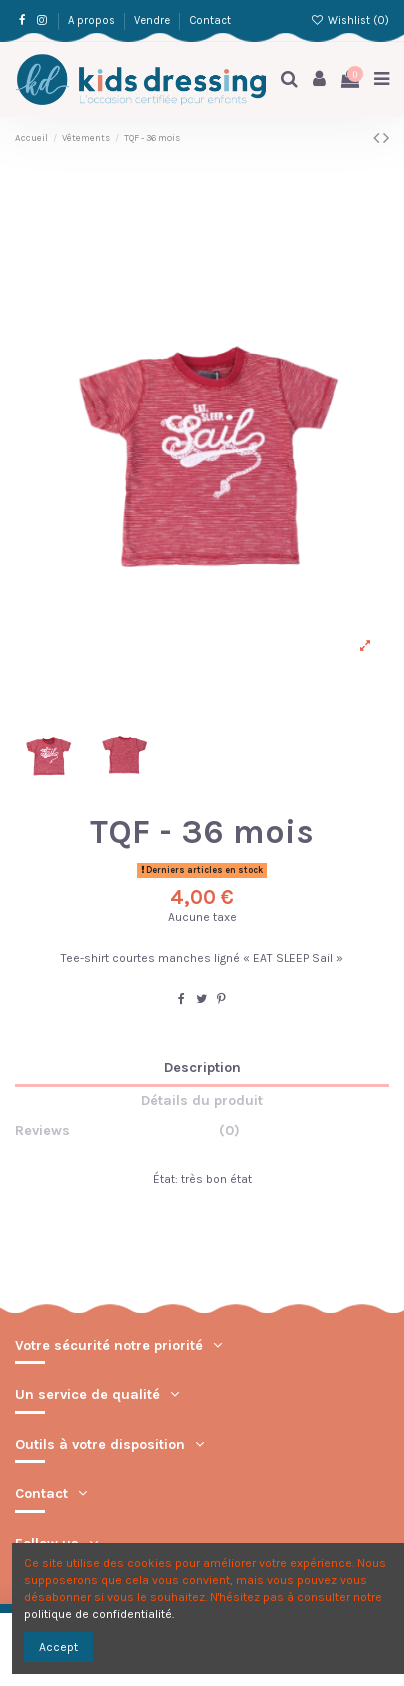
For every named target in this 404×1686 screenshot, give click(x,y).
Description (202, 1068)
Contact (210, 20)
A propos (93, 20)
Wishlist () (350, 20)
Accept (58, 1647)
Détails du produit (202, 1101)
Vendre (153, 20)
